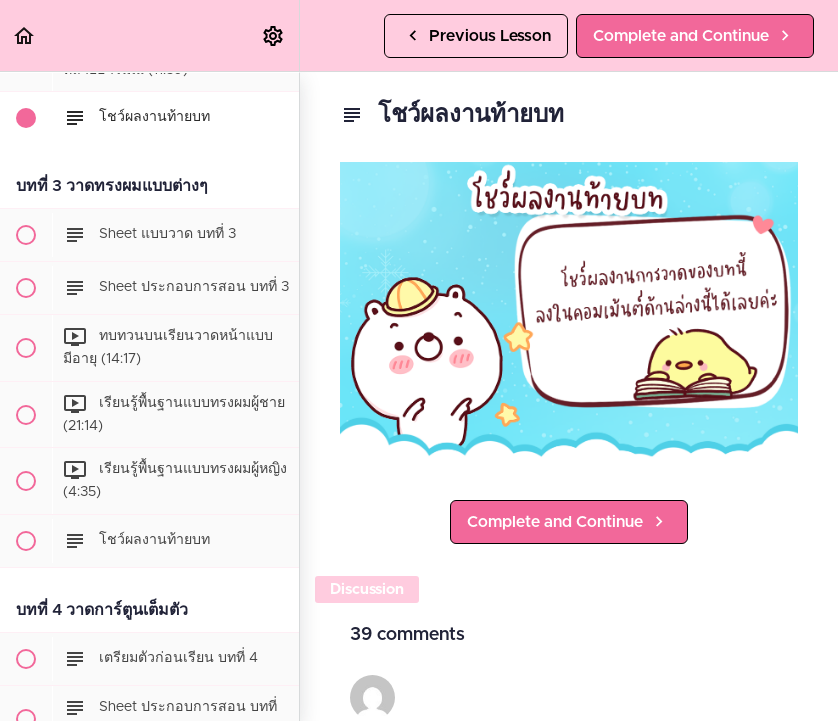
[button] (25, 35)
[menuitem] (274, 35)
